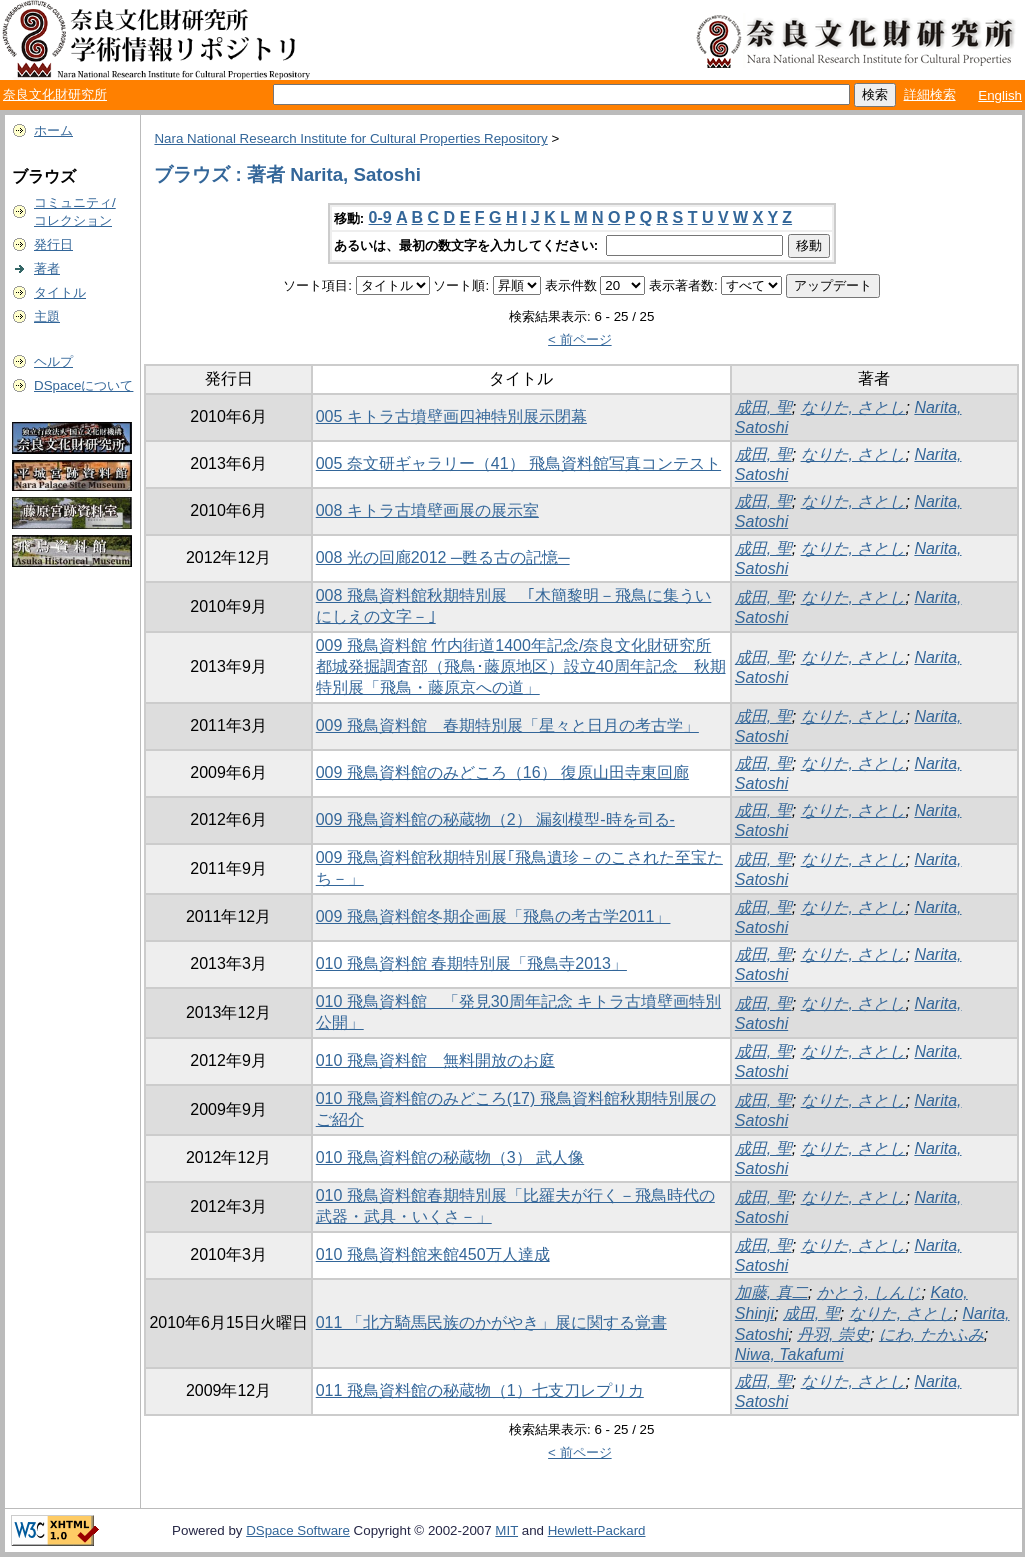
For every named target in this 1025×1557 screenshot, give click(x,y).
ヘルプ (53, 361)
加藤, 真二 (771, 1292)
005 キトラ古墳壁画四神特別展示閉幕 (451, 416)
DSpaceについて (83, 385)
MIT (506, 1530)
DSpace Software (298, 1530)
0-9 (380, 217)
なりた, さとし (853, 407)
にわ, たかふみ (931, 1334)
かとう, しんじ (869, 1292)
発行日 (53, 244)
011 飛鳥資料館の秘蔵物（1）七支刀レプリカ (480, 1390)
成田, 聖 (763, 407)
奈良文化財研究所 (55, 94)
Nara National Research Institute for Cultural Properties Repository (350, 138)
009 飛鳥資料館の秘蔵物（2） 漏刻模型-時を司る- (495, 819)
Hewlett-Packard (597, 1530)
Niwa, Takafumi (789, 1354)
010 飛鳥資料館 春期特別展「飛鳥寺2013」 (471, 963)
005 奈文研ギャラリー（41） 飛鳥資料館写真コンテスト (518, 463)
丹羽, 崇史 (833, 1334)
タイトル (60, 292)
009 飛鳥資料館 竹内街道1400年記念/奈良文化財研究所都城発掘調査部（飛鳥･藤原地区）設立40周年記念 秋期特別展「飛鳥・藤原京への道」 (521, 666)
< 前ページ (580, 339)
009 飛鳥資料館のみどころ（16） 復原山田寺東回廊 (502, 772)
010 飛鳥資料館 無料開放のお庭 (435, 1060)
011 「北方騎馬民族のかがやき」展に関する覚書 (491, 1322)
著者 (47, 268)
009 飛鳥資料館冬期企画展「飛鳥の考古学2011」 (493, 916)
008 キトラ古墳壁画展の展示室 (427, 510)
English (1000, 95)
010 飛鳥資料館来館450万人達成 (433, 1254)
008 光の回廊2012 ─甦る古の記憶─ (443, 557)
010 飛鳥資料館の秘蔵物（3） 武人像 (450, 1157)
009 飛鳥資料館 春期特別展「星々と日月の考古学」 (507, 725)
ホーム (53, 130)
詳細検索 (930, 94)
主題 (47, 316)
